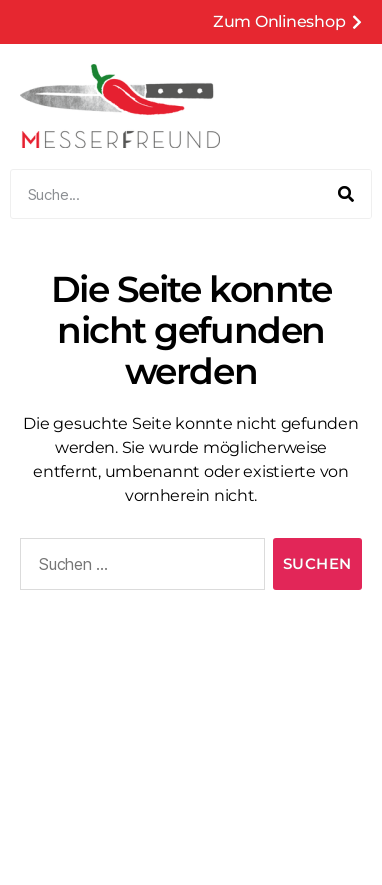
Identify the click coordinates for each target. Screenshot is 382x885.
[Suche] (346, 194)
